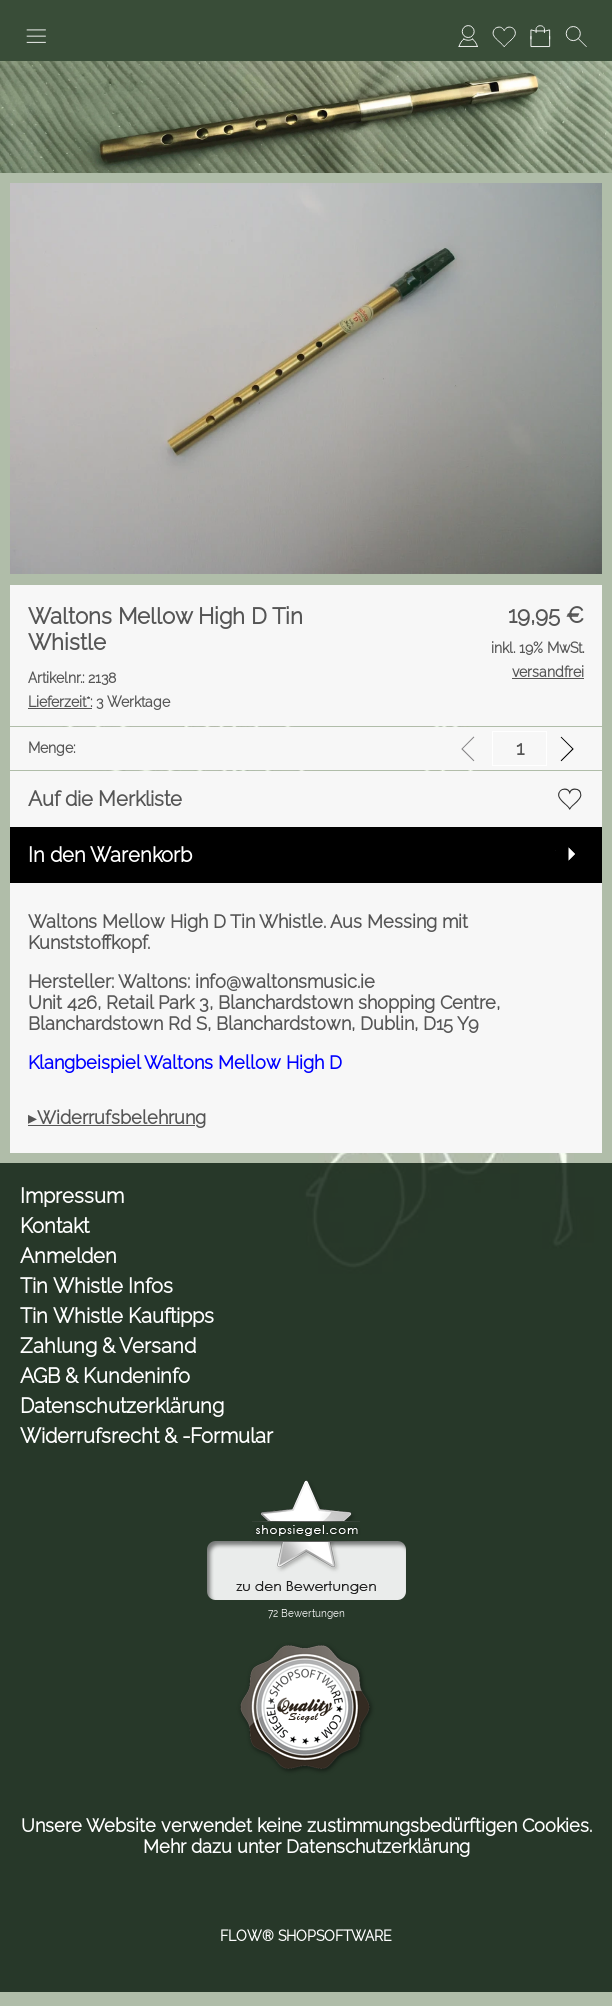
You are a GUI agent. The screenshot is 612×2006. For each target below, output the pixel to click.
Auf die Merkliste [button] (105, 799)
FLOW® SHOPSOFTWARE (306, 1936)
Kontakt (54, 1226)
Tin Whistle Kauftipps (117, 1316)
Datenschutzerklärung (122, 1406)
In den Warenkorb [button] (110, 855)
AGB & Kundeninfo (105, 1376)
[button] (36, 36)
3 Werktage (99, 702)
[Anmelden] (468, 36)
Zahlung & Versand (108, 1346)
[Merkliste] (504, 36)
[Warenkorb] (540, 36)
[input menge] (519, 748)
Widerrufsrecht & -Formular (146, 1436)
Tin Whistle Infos (96, 1286)
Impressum (72, 1196)
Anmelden (68, 1256)
